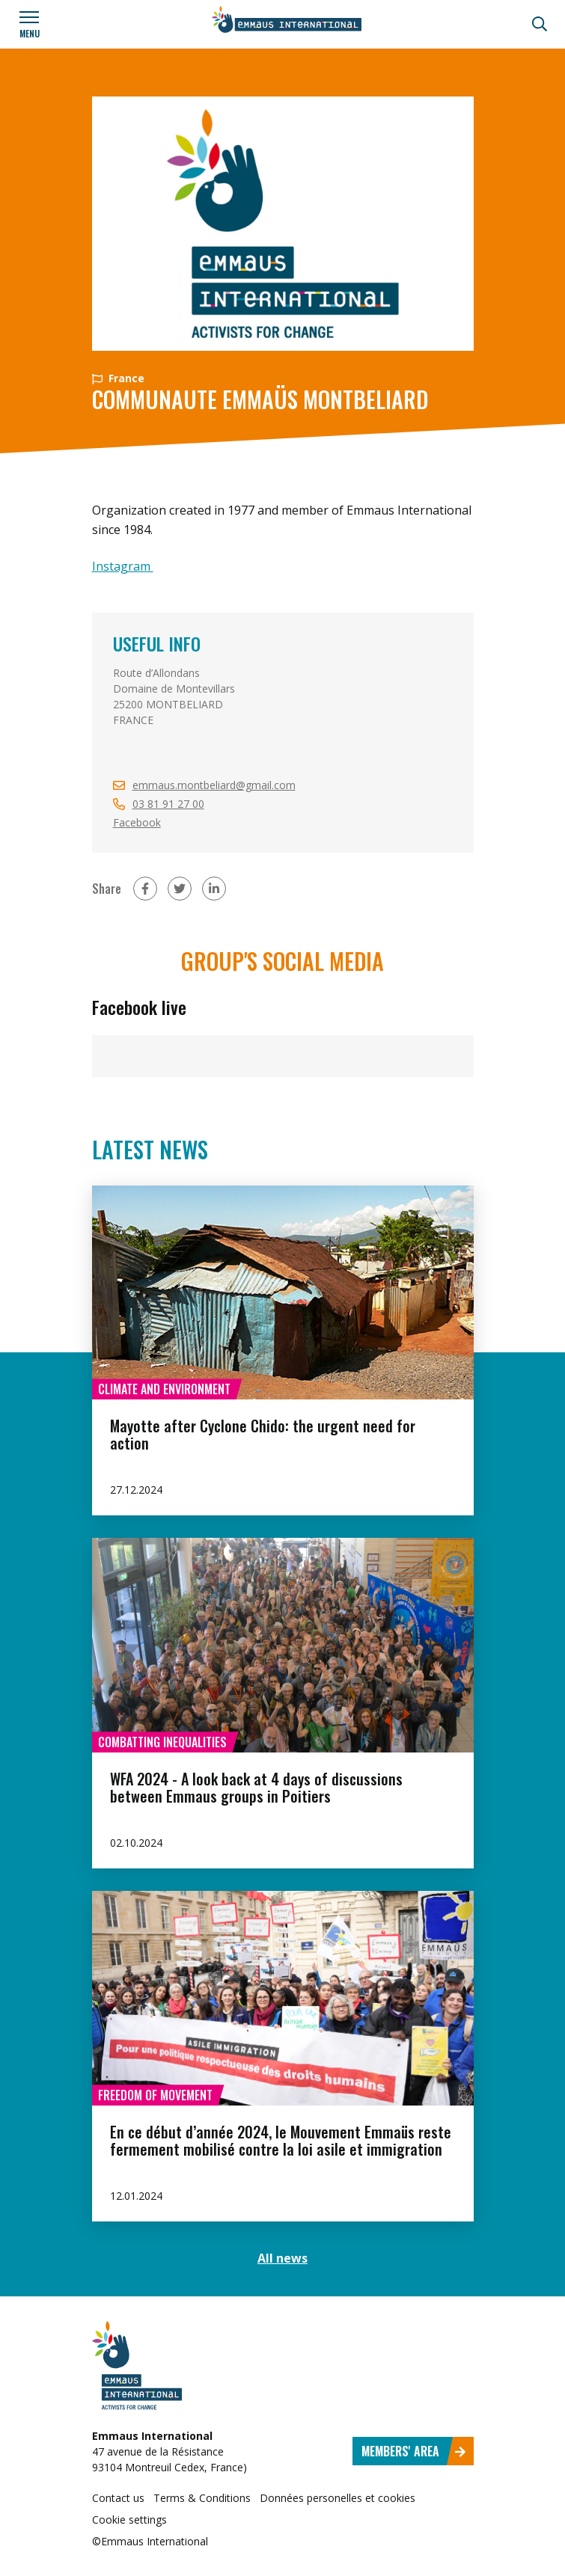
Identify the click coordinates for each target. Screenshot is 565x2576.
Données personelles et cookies (337, 2498)
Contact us (118, 2498)
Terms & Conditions (202, 2498)
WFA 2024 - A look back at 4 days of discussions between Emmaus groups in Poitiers (256, 1787)
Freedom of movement (155, 2095)
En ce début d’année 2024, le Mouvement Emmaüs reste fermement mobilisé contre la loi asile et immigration (280, 2140)
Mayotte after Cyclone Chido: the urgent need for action (262, 1434)
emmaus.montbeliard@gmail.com (214, 785)
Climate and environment (164, 1389)
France (118, 378)
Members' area (413, 2451)
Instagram (122, 566)
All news (282, 2258)
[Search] (539, 24)
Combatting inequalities (162, 1742)
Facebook (137, 822)
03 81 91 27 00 (168, 804)
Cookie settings (129, 2519)
